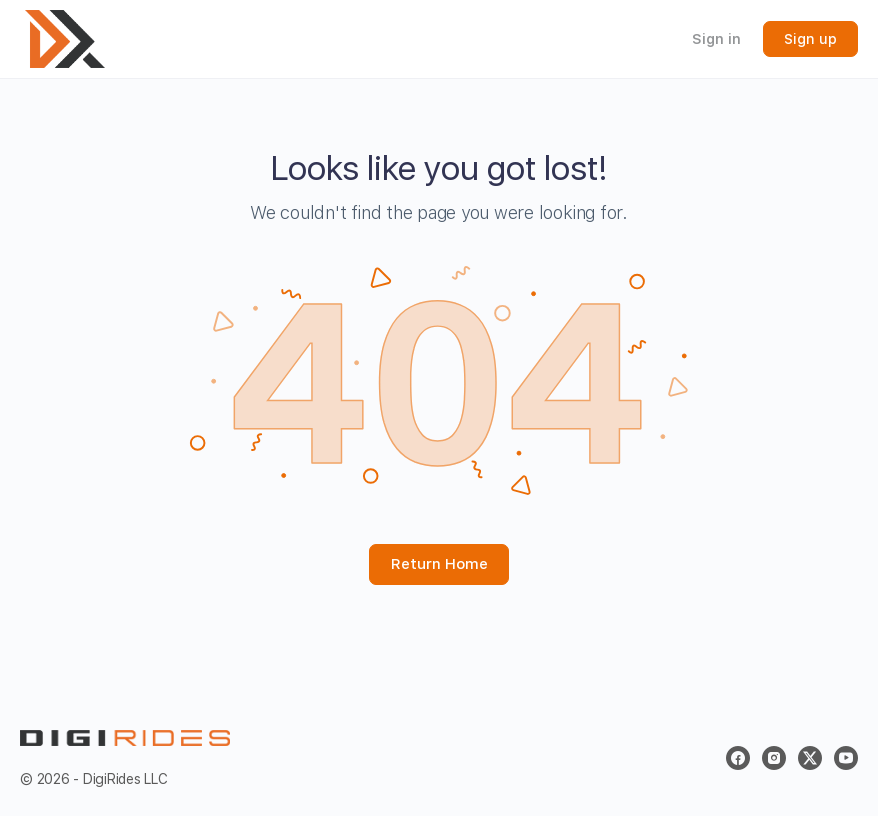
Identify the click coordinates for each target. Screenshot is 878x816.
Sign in (716, 39)
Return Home (439, 564)
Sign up (810, 39)
